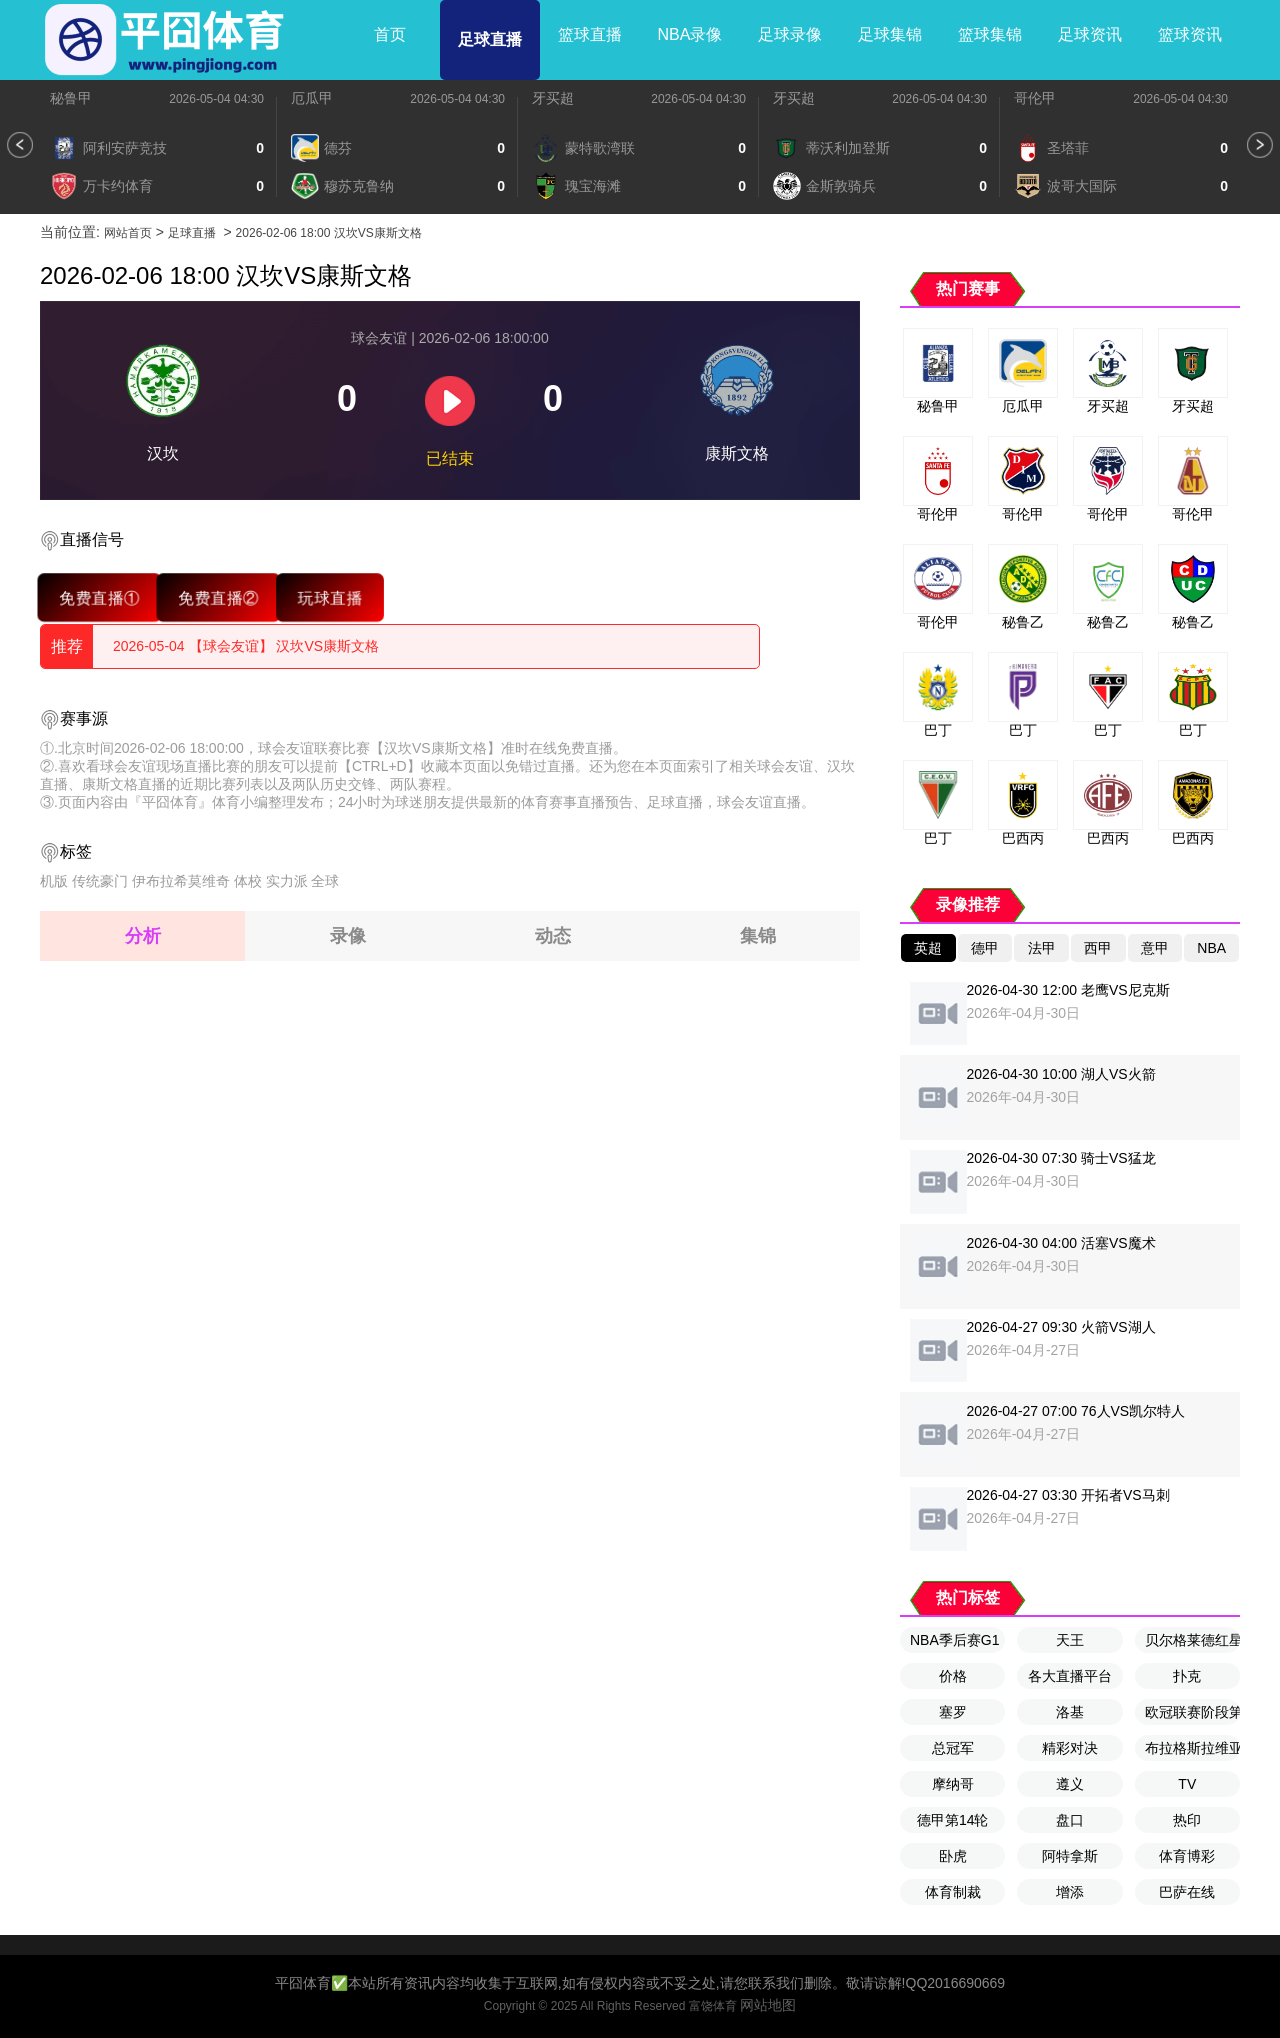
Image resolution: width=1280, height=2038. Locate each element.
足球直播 (490, 39)
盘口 (1070, 1820)
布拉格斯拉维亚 (1192, 1748)
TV (1187, 1784)
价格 (953, 1676)
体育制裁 (953, 1892)
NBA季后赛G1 (954, 1640)
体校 (248, 881)
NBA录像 (690, 34)
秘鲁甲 (71, 98)
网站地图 (768, 2005)
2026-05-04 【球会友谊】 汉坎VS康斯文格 (246, 646)
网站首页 (128, 233)
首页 (390, 34)
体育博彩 (1187, 1856)
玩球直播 (329, 597)
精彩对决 (1070, 1748)
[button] (20, 145)
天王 (1070, 1640)
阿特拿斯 (1070, 1856)
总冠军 (953, 1748)
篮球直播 (590, 34)
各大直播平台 (1070, 1676)
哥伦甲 (1035, 98)
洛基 (1070, 1712)
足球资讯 (1090, 34)
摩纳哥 (953, 1784)
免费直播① (99, 597)
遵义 (1070, 1784)
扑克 (1187, 1676)
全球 (325, 881)
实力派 (287, 881)
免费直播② (218, 597)
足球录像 (790, 34)
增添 (1070, 1892)
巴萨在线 (1187, 1892)
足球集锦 (890, 34)
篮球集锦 (990, 34)
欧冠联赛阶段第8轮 (1192, 1712)
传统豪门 (100, 881)
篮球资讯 (1190, 34)
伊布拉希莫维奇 (181, 881)
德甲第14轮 (953, 1820)
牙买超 (553, 98)
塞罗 (953, 1712)
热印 (1187, 1820)
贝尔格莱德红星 (1192, 1640)
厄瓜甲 (312, 98)
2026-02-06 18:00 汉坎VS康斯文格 (329, 233)
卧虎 (953, 1856)
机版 (54, 881)
